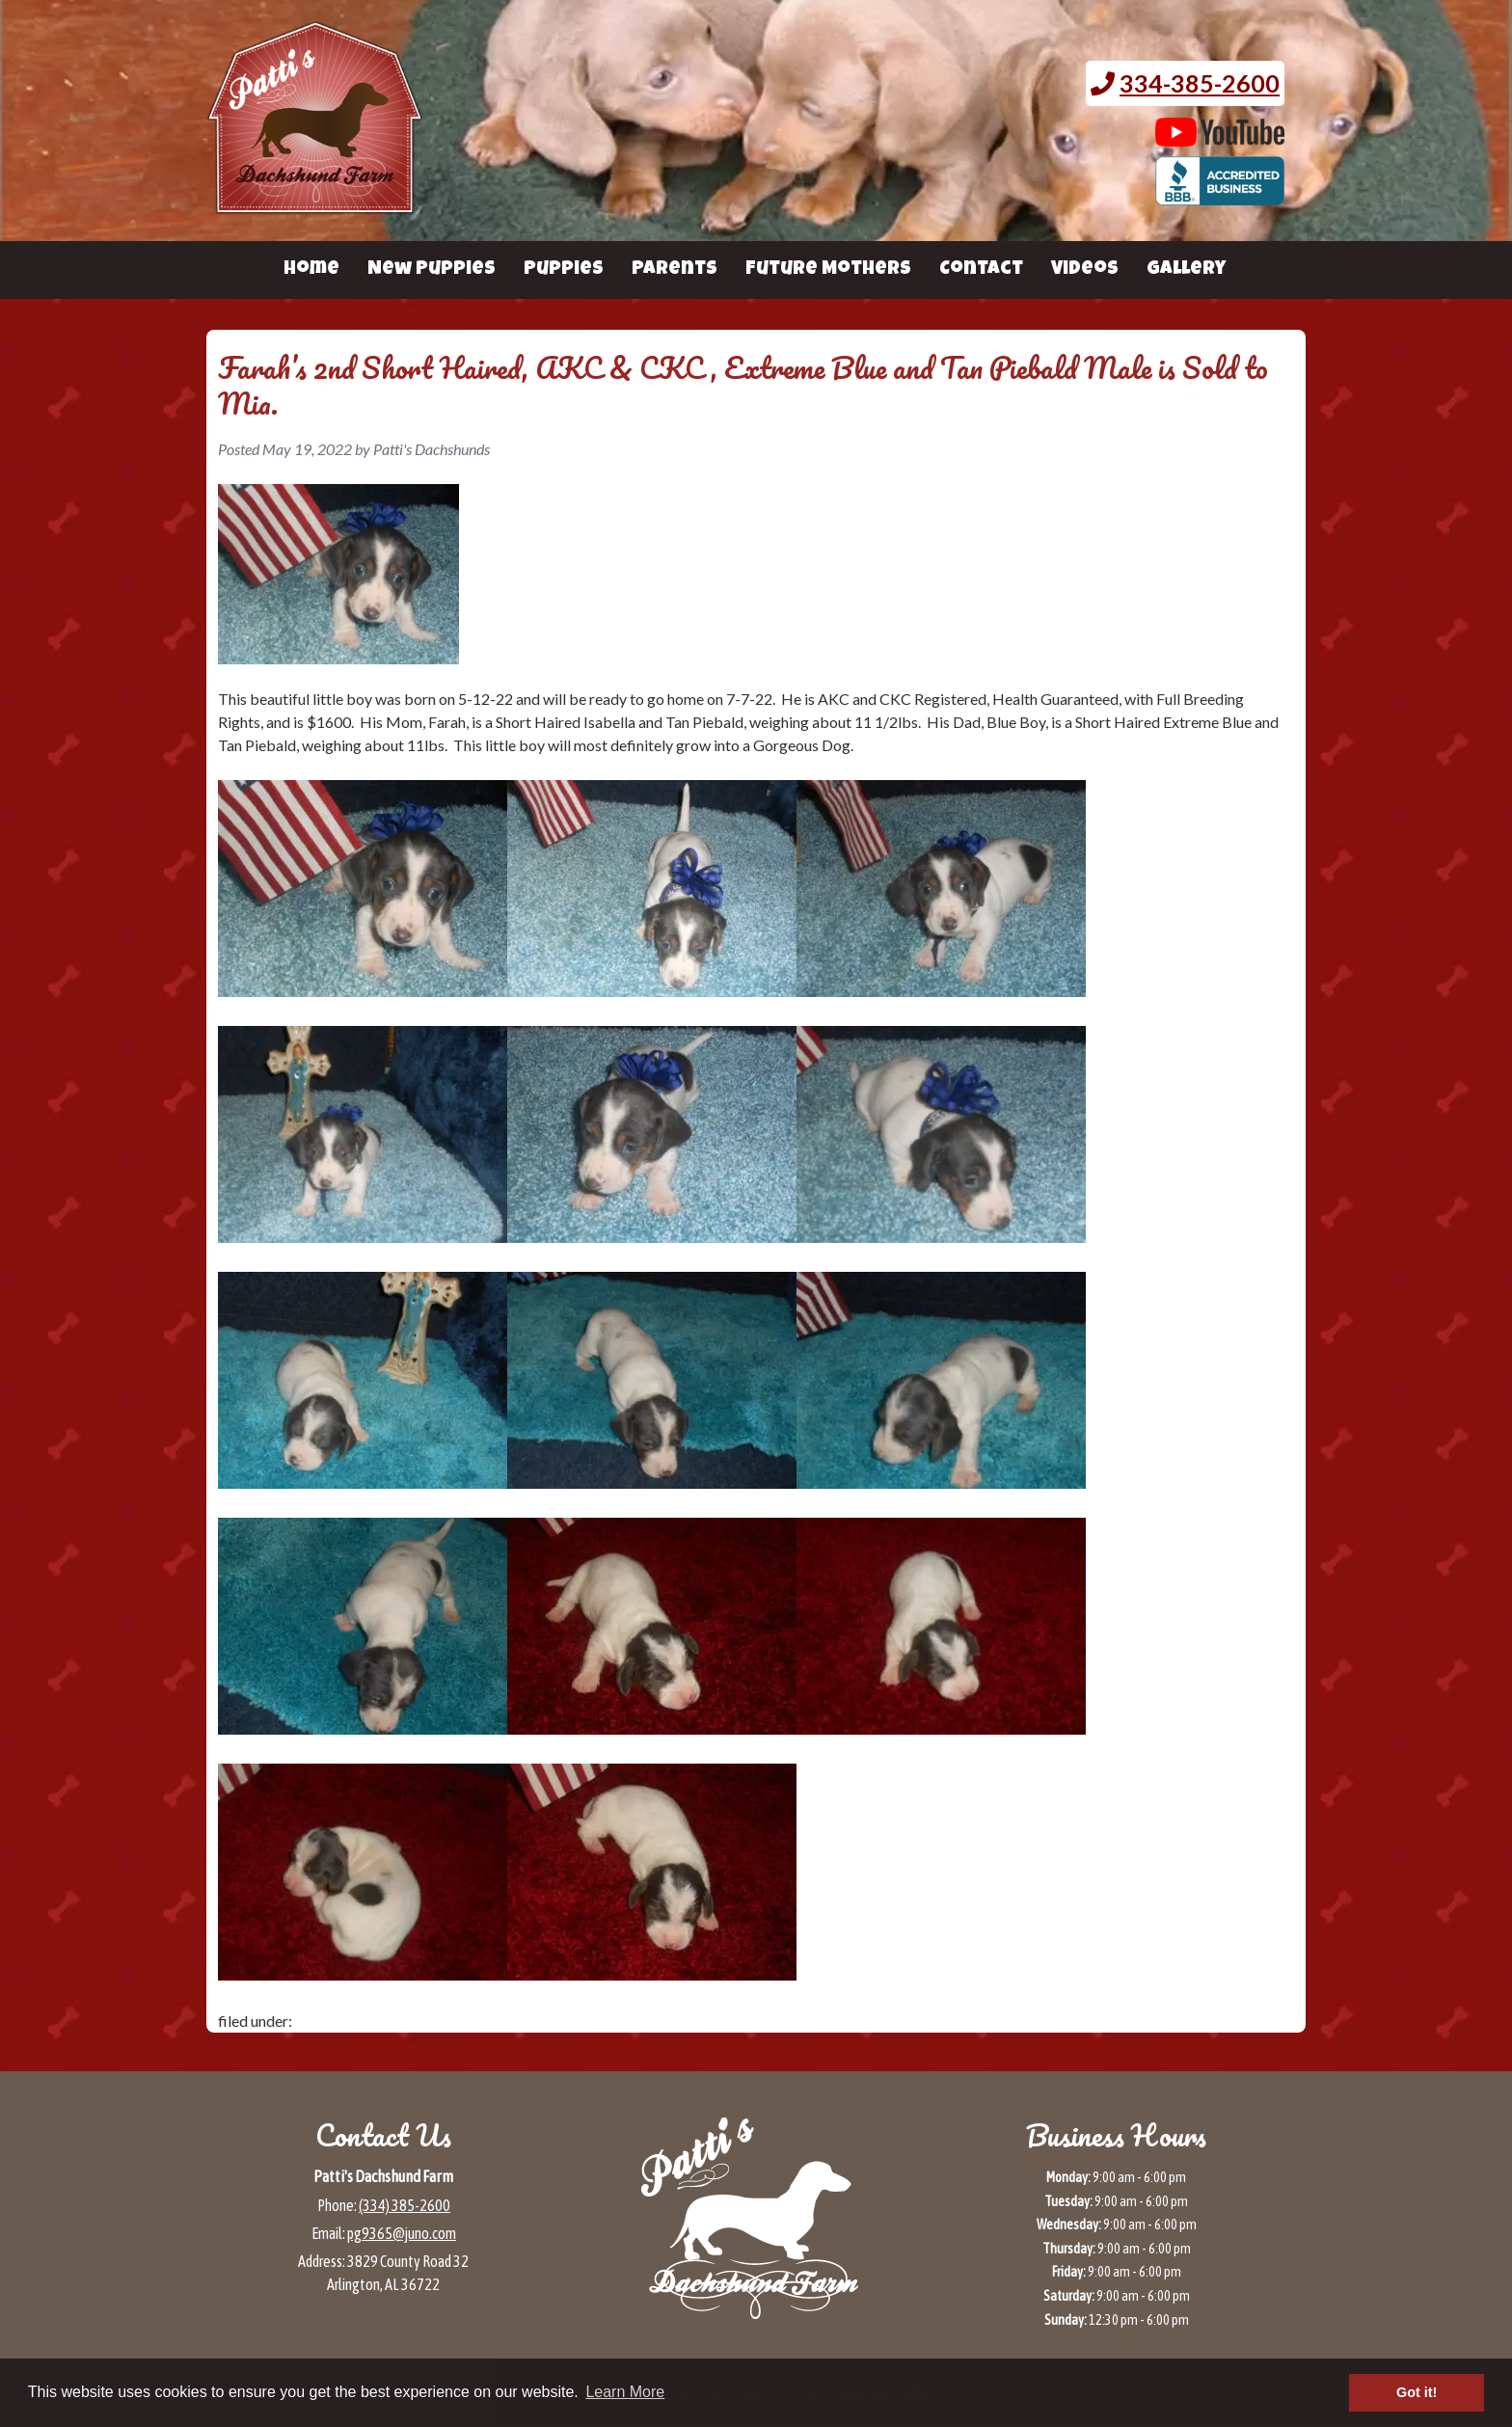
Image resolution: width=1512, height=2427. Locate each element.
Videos (1085, 270)
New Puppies (431, 270)
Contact (981, 270)
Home (311, 270)
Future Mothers (828, 270)
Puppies (564, 270)
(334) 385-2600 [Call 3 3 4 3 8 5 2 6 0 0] (404, 2205)
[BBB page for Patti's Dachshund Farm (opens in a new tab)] (1220, 195)
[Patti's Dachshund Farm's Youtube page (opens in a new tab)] (1220, 136)
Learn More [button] (624, 2392)
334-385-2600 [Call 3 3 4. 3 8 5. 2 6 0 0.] (1200, 82)
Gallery (1186, 270)
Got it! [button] (1416, 2392)
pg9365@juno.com (401, 2233)
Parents (674, 270)
